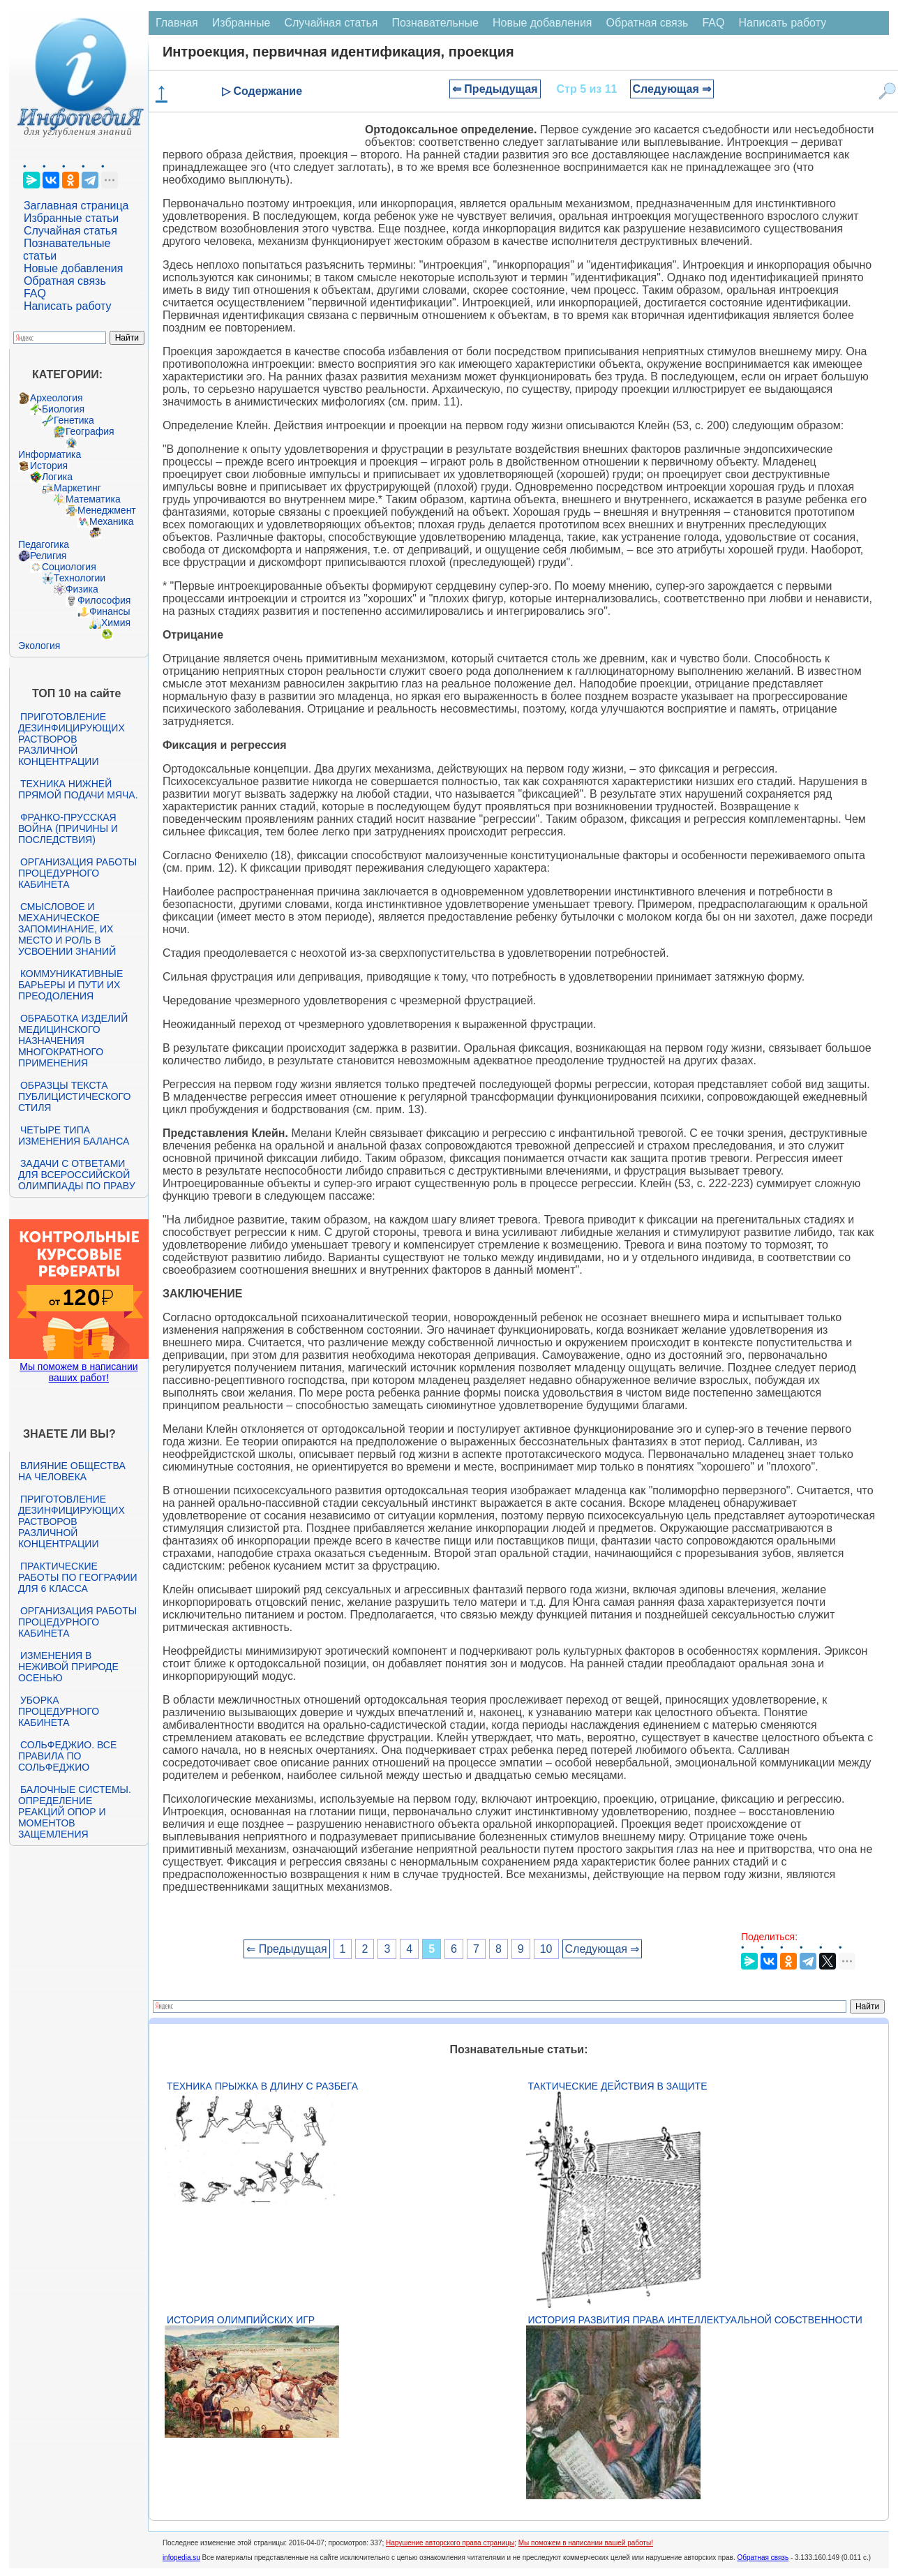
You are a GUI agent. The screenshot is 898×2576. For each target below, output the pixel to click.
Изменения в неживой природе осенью (68, 1666)
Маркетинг (77, 487)
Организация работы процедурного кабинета (77, 873)
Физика (82, 589)
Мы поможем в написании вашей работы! (585, 2543)
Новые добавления (74, 268)
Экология (39, 645)
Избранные (241, 23)
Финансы (109, 611)
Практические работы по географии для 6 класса (77, 1577)
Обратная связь (65, 281)
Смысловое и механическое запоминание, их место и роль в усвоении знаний (67, 929)
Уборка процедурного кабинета (58, 1711)
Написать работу (68, 306)
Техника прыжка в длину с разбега (262, 2086)
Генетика (74, 420)
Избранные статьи (71, 218)
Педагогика (43, 544)
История (49, 465)
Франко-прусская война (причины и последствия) (68, 828)
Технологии (79, 577)
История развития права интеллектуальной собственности (695, 2319)
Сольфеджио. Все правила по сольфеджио (67, 1756)
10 (546, 1949)
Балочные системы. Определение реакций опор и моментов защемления (74, 1812)
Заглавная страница (76, 205)
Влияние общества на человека (72, 1471)
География (90, 431)
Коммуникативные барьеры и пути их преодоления (70, 985)
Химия (115, 622)
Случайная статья (70, 231)
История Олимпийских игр (241, 2319)
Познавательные (435, 23)
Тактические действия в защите (618, 2086)
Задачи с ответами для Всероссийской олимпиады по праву (76, 1174)
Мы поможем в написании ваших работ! (78, 1372)
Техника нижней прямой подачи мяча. (78, 789)
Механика (111, 521)
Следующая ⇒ (672, 89)
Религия (48, 555)
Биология (63, 409)
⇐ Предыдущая (495, 89)
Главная (177, 23)
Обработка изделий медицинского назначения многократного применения (73, 1041)
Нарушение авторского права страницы (450, 2543)
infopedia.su (181, 2557)
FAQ (35, 293)
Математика (93, 499)
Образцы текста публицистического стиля (74, 1096)
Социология (69, 566)
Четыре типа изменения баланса (73, 1135)
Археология (56, 397)
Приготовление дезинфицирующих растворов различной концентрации (71, 739)
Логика (57, 476)
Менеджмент (106, 510)
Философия (103, 600)
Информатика (49, 454)
